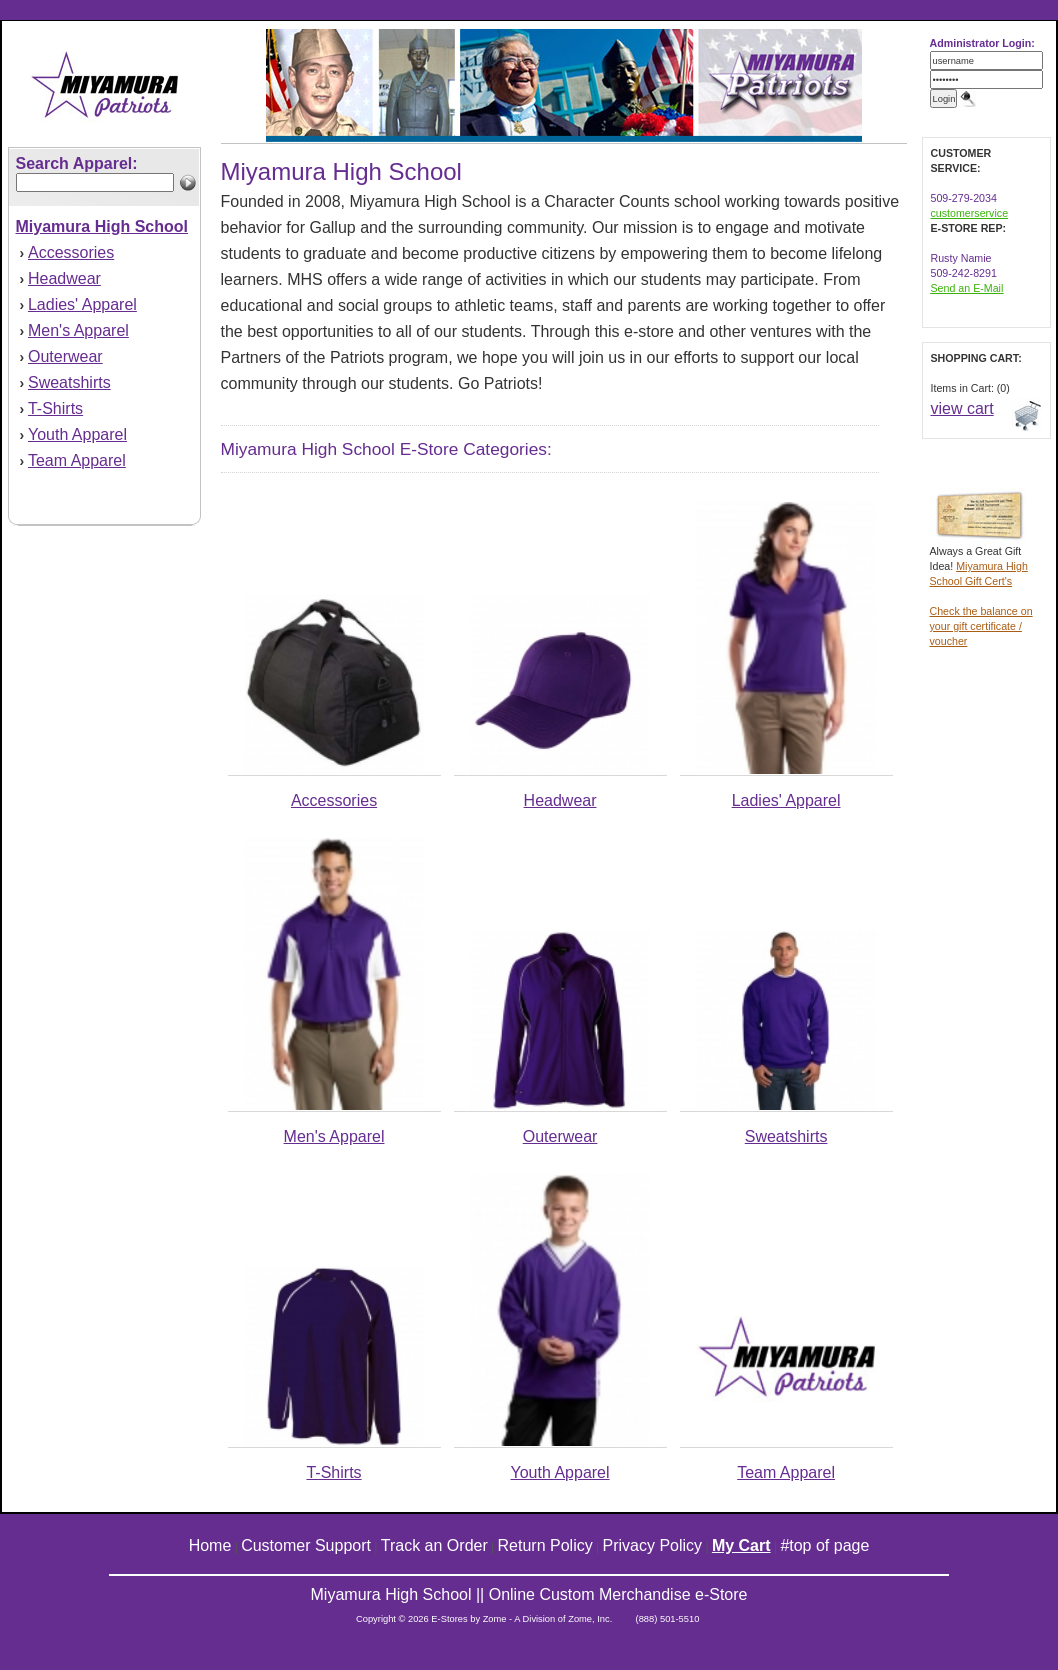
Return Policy (545, 1545)
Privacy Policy (653, 1545)
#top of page (824, 1545)
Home (210, 1545)
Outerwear (65, 356)
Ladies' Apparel (82, 304)
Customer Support (306, 1545)
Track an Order (434, 1545)
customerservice (970, 213)
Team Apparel (77, 460)
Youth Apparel (77, 434)
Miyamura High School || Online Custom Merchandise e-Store (529, 1594)
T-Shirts (55, 408)
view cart (962, 408)
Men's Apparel (78, 330)
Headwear (64, 278)
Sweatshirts (69, 382)
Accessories (71, 252)
